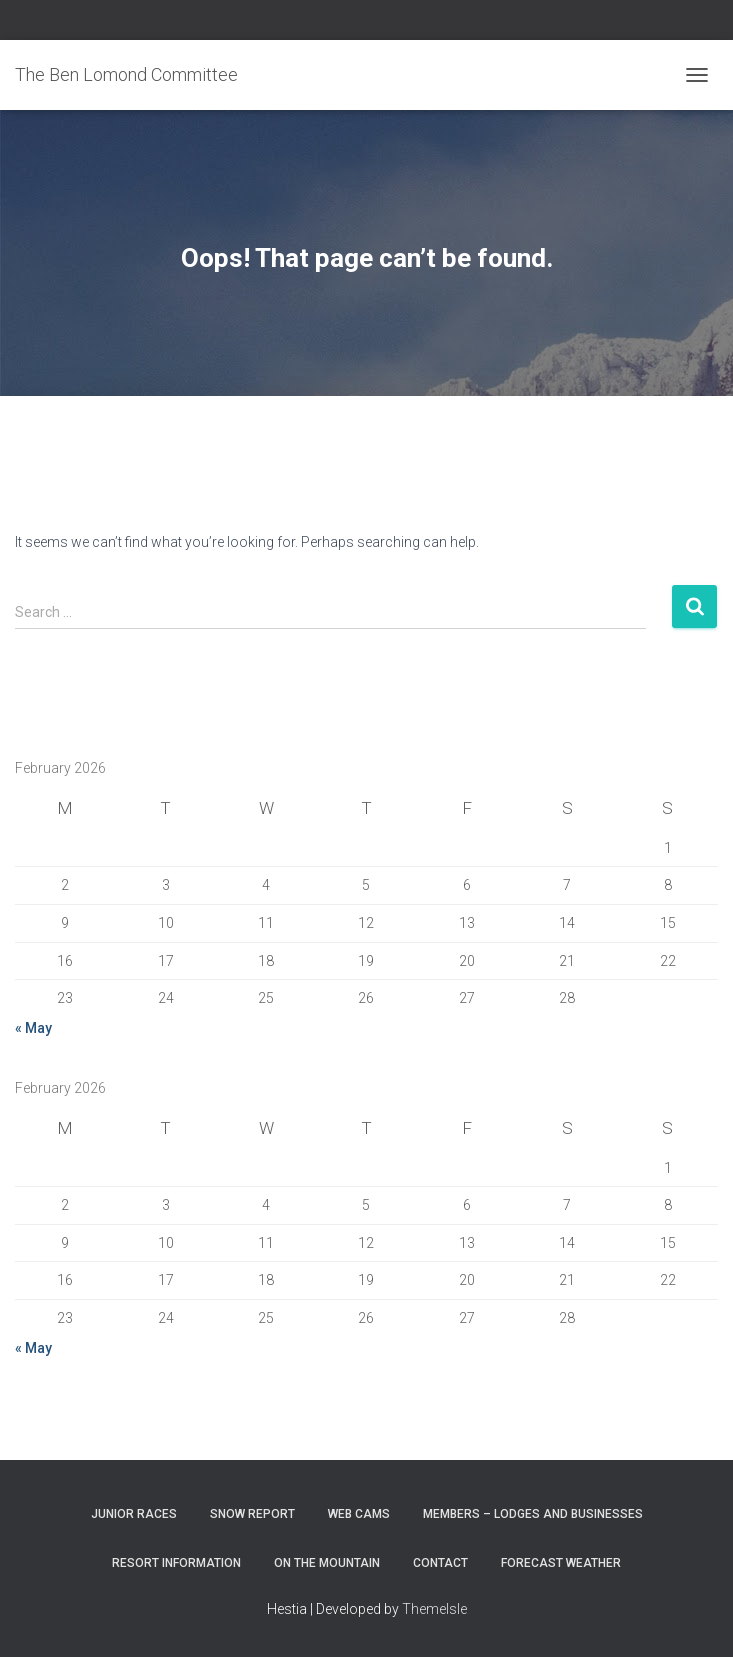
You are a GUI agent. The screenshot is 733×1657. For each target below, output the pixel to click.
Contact (440, 1563)
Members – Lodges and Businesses (533, 1514)
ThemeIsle (434, 1609)
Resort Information (176, 1563)
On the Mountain (327, 1563)
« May (33, 1028)
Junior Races (134, 1514)
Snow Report (252, 1514)
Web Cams (359, 1514)
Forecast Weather (561, 1563)
